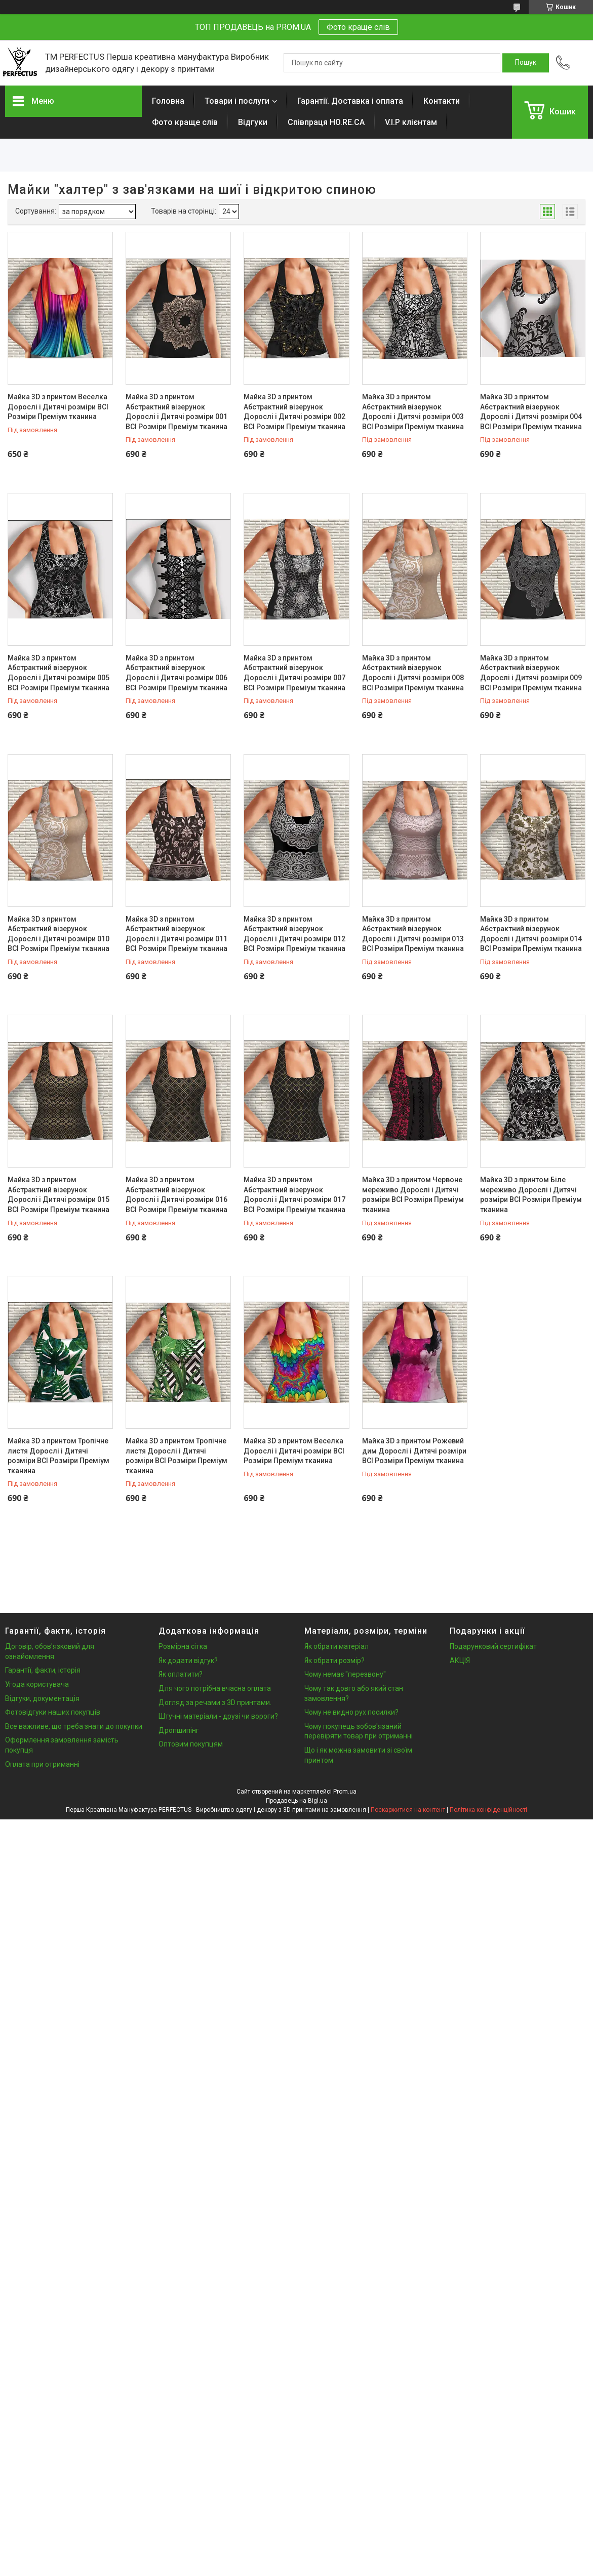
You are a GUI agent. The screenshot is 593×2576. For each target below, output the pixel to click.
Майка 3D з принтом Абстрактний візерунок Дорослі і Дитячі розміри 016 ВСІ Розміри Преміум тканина (176, 1195)
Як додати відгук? (188, 1660)
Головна (168, 101)
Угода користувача (37, 1684)
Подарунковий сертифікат (493, 1646)
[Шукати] (525, 62)
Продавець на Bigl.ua (296, 1800)
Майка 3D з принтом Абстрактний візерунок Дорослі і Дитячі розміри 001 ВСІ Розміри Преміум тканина (176, 412)
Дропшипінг (179, 1730)
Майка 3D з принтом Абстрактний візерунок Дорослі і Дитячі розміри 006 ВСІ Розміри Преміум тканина (176, 673)
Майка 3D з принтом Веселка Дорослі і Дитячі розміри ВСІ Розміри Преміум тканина (58, 407)
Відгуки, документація (42, 1698)
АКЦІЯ (460, 1660)
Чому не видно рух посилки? (351, 1712)
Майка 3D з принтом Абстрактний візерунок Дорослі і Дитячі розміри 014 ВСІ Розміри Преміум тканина (531, 934)
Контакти (441, 101)
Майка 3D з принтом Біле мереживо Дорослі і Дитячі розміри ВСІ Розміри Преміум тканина (531, 1195)
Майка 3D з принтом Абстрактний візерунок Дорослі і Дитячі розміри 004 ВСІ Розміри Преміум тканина (531, 412)
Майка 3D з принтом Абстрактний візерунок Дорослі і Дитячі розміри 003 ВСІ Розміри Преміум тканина (413, 412)
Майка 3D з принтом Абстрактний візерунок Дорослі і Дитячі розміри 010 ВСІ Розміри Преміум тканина (58, 934)
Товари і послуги (237, 101)
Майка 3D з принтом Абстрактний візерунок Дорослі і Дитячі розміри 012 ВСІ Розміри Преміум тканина (294, 934)
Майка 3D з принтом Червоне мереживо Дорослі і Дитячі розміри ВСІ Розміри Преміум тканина (413, 1195)
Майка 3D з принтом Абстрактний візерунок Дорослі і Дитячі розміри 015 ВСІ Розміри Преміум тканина (58, 1195)
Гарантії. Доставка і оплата (350, 101)
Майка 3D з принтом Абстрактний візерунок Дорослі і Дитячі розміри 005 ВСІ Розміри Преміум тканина (58, 673)
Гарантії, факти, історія (43, 1670)
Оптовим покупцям (191, 1744)
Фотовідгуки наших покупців (52, 1712)
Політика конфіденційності (488, 1809)
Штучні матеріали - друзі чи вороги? (218, 1716)
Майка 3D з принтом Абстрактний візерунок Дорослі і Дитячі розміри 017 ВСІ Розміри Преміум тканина (294, 1195)
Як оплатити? (181, 1674)
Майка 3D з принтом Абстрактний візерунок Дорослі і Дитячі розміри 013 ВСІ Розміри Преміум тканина (413, 934)
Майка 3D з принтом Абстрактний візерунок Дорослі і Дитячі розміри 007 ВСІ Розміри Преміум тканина (294, 673)
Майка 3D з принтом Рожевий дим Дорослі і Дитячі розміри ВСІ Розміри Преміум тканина (414, 1451)
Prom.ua (345, 1791)
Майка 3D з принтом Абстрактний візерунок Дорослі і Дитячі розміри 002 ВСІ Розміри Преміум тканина (294, 412)
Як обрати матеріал (336, 1646)
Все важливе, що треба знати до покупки (73, 1726)
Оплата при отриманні (42, 1764)
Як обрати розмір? (334, 1660)
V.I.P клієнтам (411, 122)
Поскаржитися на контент (408, 1809)
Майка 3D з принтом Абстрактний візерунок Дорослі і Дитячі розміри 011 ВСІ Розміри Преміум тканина (176, 934)
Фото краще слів (358, 27)
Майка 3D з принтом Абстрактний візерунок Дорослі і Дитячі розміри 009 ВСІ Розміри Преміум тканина (531, 673)
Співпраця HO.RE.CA (326, 122)
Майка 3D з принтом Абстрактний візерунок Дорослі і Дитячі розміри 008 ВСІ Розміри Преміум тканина (413, 673)
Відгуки (252, 122)
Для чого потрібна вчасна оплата (215, 1688)
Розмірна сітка (183, 1646)
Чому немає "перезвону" (345, 1674)
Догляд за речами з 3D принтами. (215, 1702)
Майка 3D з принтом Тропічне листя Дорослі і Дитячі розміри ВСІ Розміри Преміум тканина (58, 1456)
